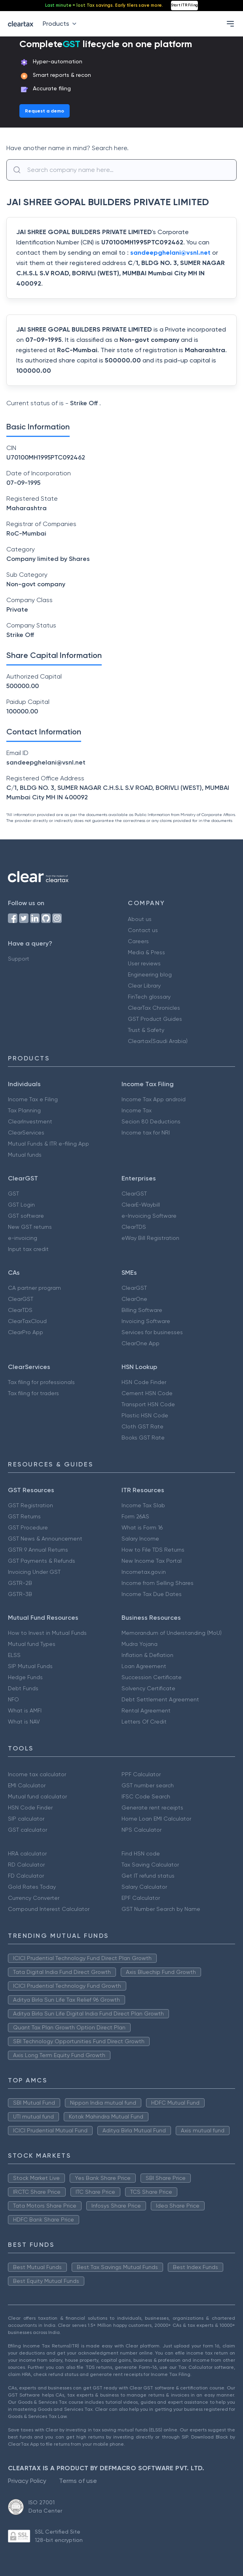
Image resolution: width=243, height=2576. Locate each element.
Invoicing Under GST (34, 1572)
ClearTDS (134, 1227)
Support (18, 958)
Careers (138, 941)
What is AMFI (25, 1710)
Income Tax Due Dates (152, 1594)
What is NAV (24, 1721)
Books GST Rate (143, 1437)
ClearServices (26, 1132)
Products (61, 23)
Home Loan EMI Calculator (156, 1818)
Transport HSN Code (148, 1404)
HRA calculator (27, 1853)
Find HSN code (141, 1853)
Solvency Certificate (148, 1688)
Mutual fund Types (31, 1644)
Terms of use (78, 2480)
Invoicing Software (146, 1321)
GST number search (148, 1785)
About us (140, 919)
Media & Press (146, 952)
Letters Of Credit (144, 1721)
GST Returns (24, 1516)
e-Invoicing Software (149, 1216)
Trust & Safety (146, 1030)
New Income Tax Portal (152, 1561)
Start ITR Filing (184, 5)
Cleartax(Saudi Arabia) (158, 1041)
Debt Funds (23, 1688)
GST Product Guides (155, 1019)
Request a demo (44, 111)
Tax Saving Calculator (150, 1864)
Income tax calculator (37, 1774)
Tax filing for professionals (41, 1382)
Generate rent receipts (152, 1807)
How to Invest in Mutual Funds (47, 1633)
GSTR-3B (20, 1594)
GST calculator (27, 1830)
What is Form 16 (142, 1527)
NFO (13, 1699)
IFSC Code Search (146, 1796)
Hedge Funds (25, 1677)
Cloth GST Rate (142, 1426)
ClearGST (134, 1193)
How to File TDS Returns (153, 1549)
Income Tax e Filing (33, 1099)
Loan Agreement (144, 1666)
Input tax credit (28, 1249)
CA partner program (34, 1288)
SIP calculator (26, 1818)
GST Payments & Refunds (41, 1561)
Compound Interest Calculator (48, 1909)
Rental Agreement (146, 1710)
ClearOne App (140, 1343)
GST (13, 1193)
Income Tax (137, 1110)
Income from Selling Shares (158, 1583)
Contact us (143, 930)
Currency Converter (33, 1898)
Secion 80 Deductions (151, 1121)
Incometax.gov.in (144, 1572)
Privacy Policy (27, 2480)
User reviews (144, 963)
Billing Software (142, 1310)
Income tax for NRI (146, 1132)
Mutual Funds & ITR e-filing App (48, 1143)
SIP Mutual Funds (30, 1666)
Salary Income (140, 1538)
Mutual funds (25, 1155)
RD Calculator (26, 1864)
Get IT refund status (148, 1875)
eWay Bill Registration (150, 1238)
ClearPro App (25, 1332)
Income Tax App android (154, 1099)
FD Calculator (26, 1875)
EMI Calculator (27, 1785)
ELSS (14, 1655)
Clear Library (144, 985)
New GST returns (30, 1227)
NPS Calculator (141, 1830)
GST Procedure (28, 1527)
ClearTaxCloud (27, 1321)
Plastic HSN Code (145, 1415)
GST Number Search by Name (161, 1909)
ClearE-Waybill (141, 1204)
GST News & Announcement (45, 1538)
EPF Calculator (141, 1898)
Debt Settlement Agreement (160, 1699)
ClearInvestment (30, 1121)
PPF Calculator (141, 1774)
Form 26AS (135, 1516)
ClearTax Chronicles (154, 1008)
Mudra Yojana (140, 1644)
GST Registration (30, 1505)
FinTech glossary (149, 996)
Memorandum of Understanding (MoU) (172, 1633)
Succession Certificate (152, 1677)
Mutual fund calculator (37, 1796)
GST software (26, 1216)
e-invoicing (22, 1238)
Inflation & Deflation (147, 1655)
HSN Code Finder (144, 1382)
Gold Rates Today (32, 1887)
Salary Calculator (144, 1887)
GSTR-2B (20, 1583)
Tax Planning (24, 1110)
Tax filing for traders (33, 1393)
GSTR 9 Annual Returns (38, 1549)
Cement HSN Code (147, 1393)
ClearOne (134, 1299)
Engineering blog (150, 974)
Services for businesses (152, 1332)
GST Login (21, 1204)
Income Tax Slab (143, 1505)
